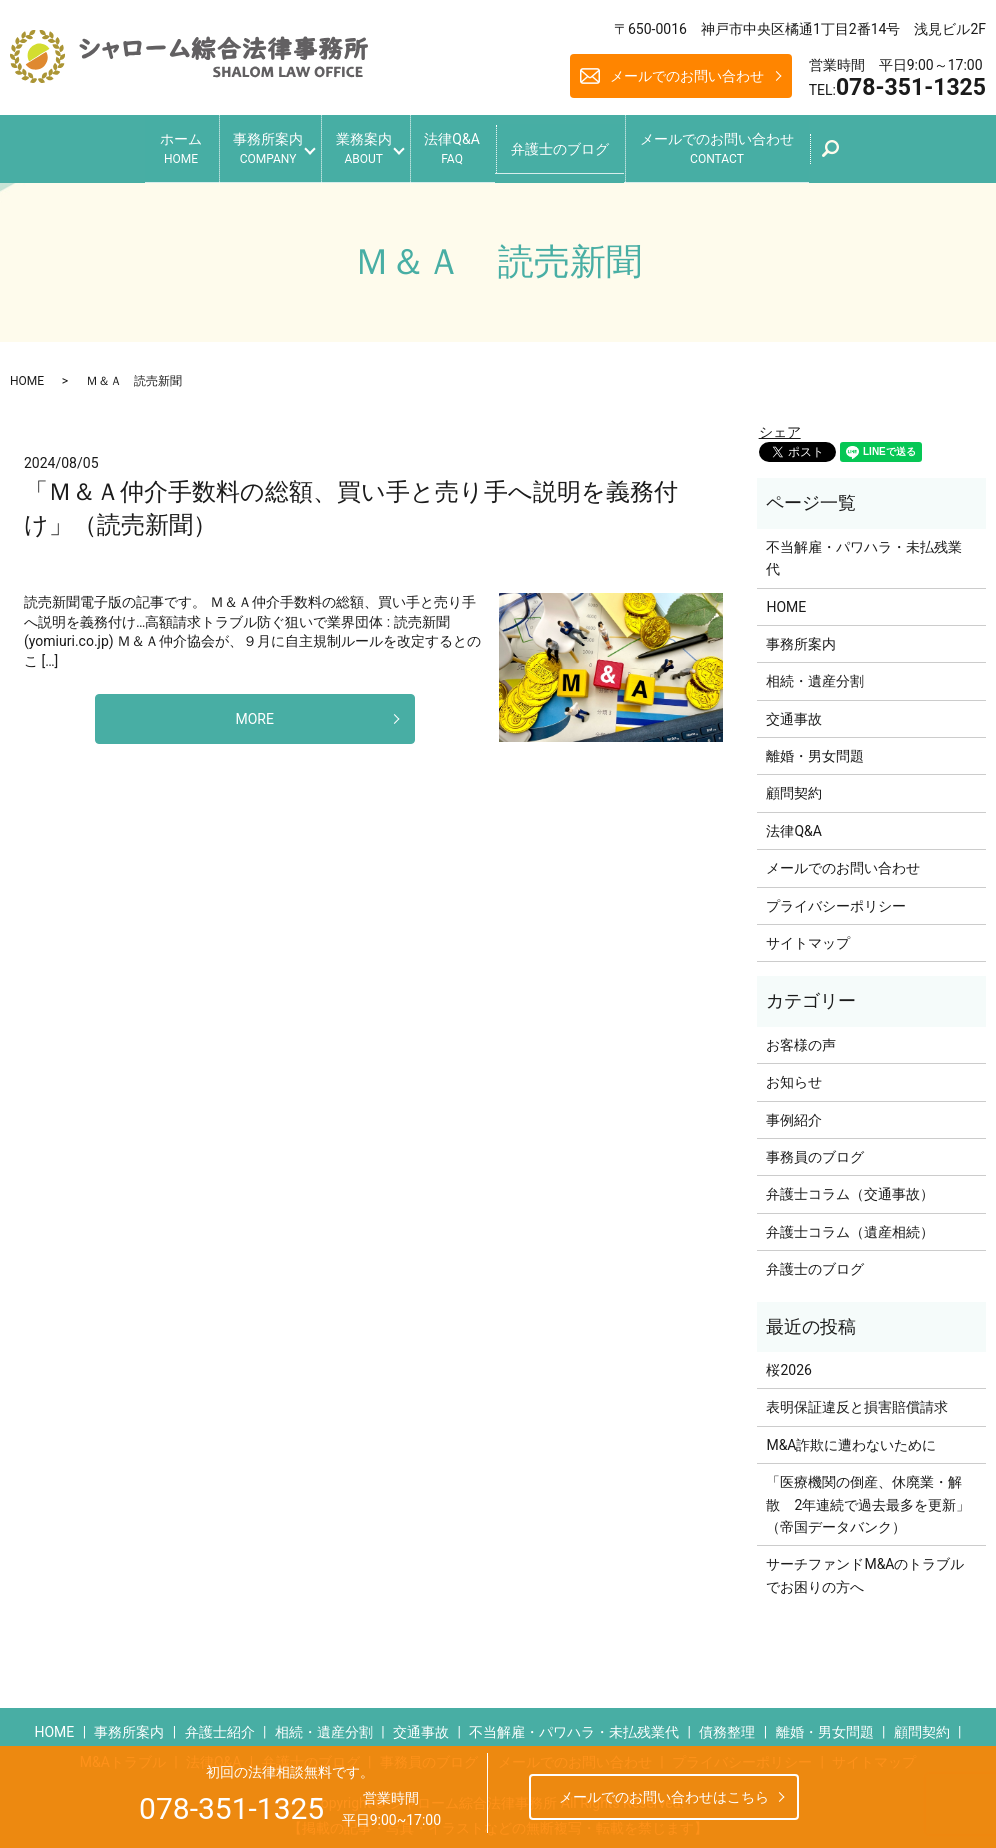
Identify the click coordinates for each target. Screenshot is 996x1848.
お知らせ (794, 1075)
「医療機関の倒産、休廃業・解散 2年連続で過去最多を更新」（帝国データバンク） (868, 1497)
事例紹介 (794, 1112)
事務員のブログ (815, 1150)
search (879, 151)
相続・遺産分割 (815, 674)
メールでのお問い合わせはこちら (664, 1797)
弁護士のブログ (582, 144)
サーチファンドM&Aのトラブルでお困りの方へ (865, 1568)
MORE (255, 711)
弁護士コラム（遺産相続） (850, 1225)
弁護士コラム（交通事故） (850, 1187)
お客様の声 (801, 1038)
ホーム (148, 145)
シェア (780, 424)
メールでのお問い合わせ (687, 76)
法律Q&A (462, 145)
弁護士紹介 (220, 1725)
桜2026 (788, 1363)
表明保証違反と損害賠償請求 (857, 1400)
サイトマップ (808, 936)
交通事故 (794, 711)
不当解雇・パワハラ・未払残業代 (864, 551)
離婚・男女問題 (815, 749)
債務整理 (727, 1725)
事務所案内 (246, 145)
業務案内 (358, 145)
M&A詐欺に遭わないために (851, 1438)
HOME (27, 373)
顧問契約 (794, 786)
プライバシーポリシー (836, 898)
